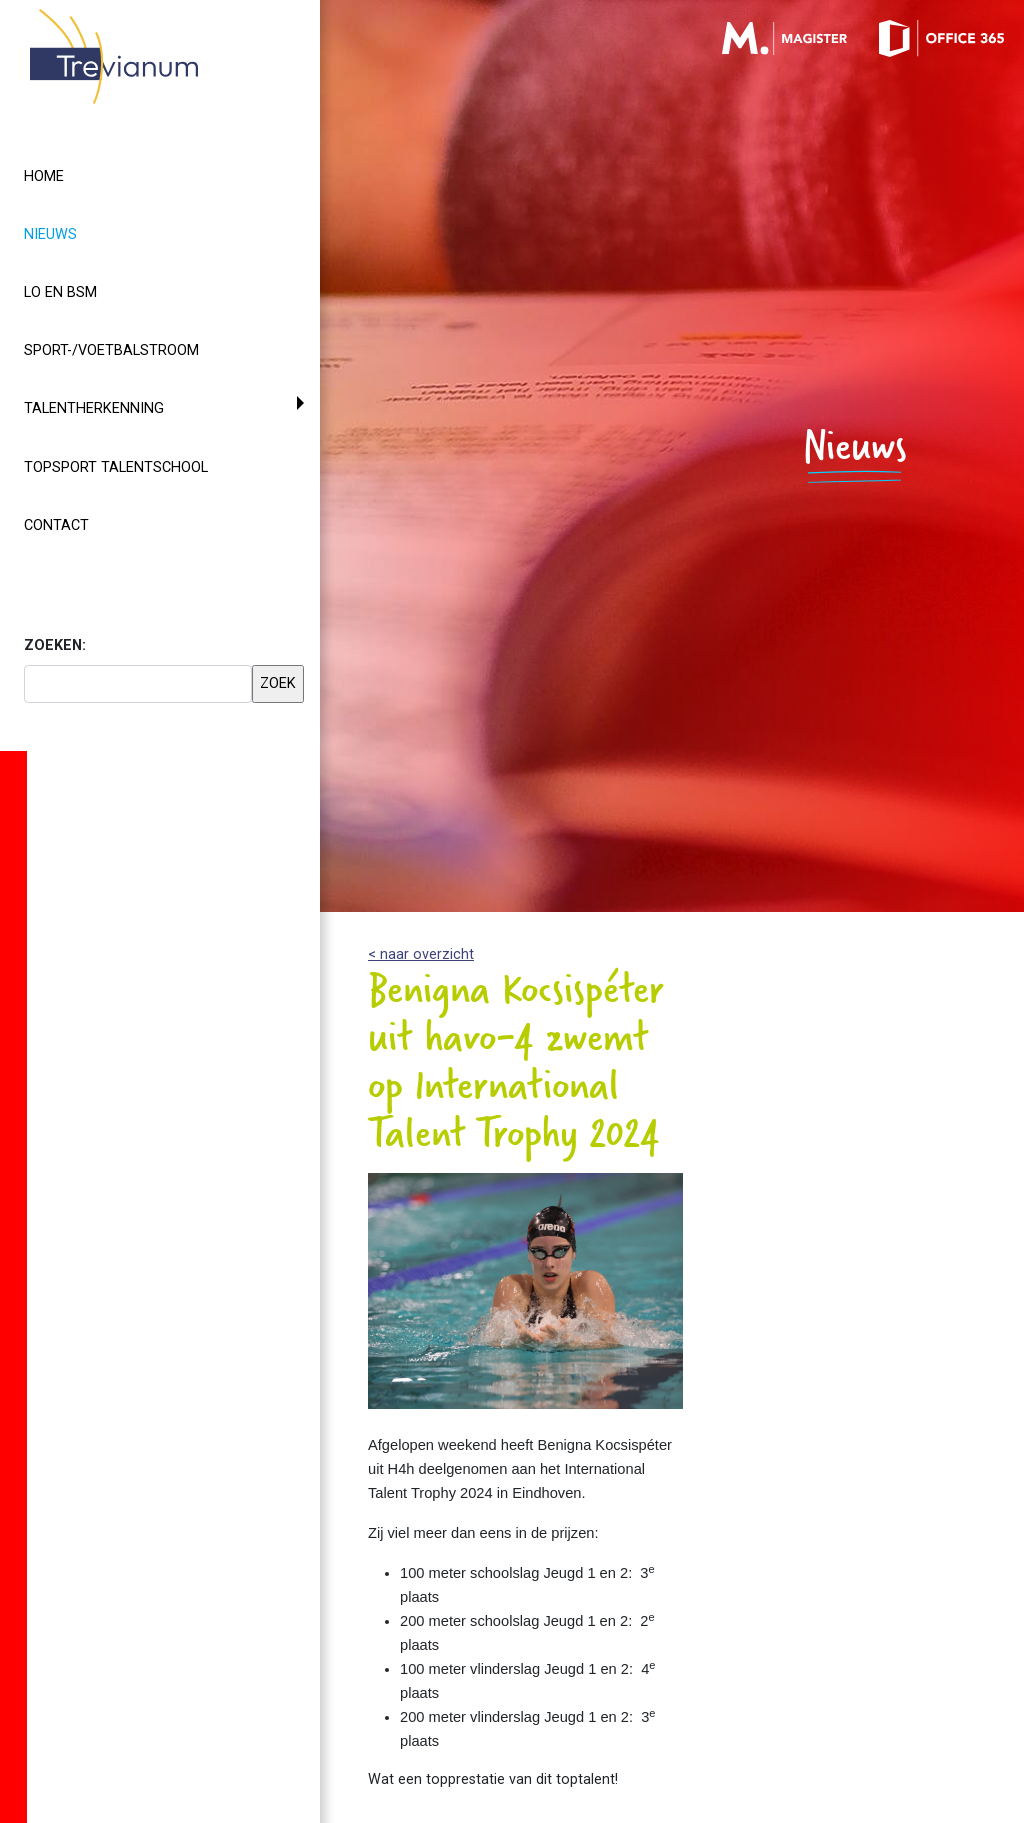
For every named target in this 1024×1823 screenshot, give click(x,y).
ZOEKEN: (55, 645)
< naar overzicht (421, 954)
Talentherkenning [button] (94, 408)
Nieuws (86, 233)
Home (44, 176)
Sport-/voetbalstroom (111, 350)
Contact (56, 525)
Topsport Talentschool (116, 467)
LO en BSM (60, 292)
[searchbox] (138, 684)
